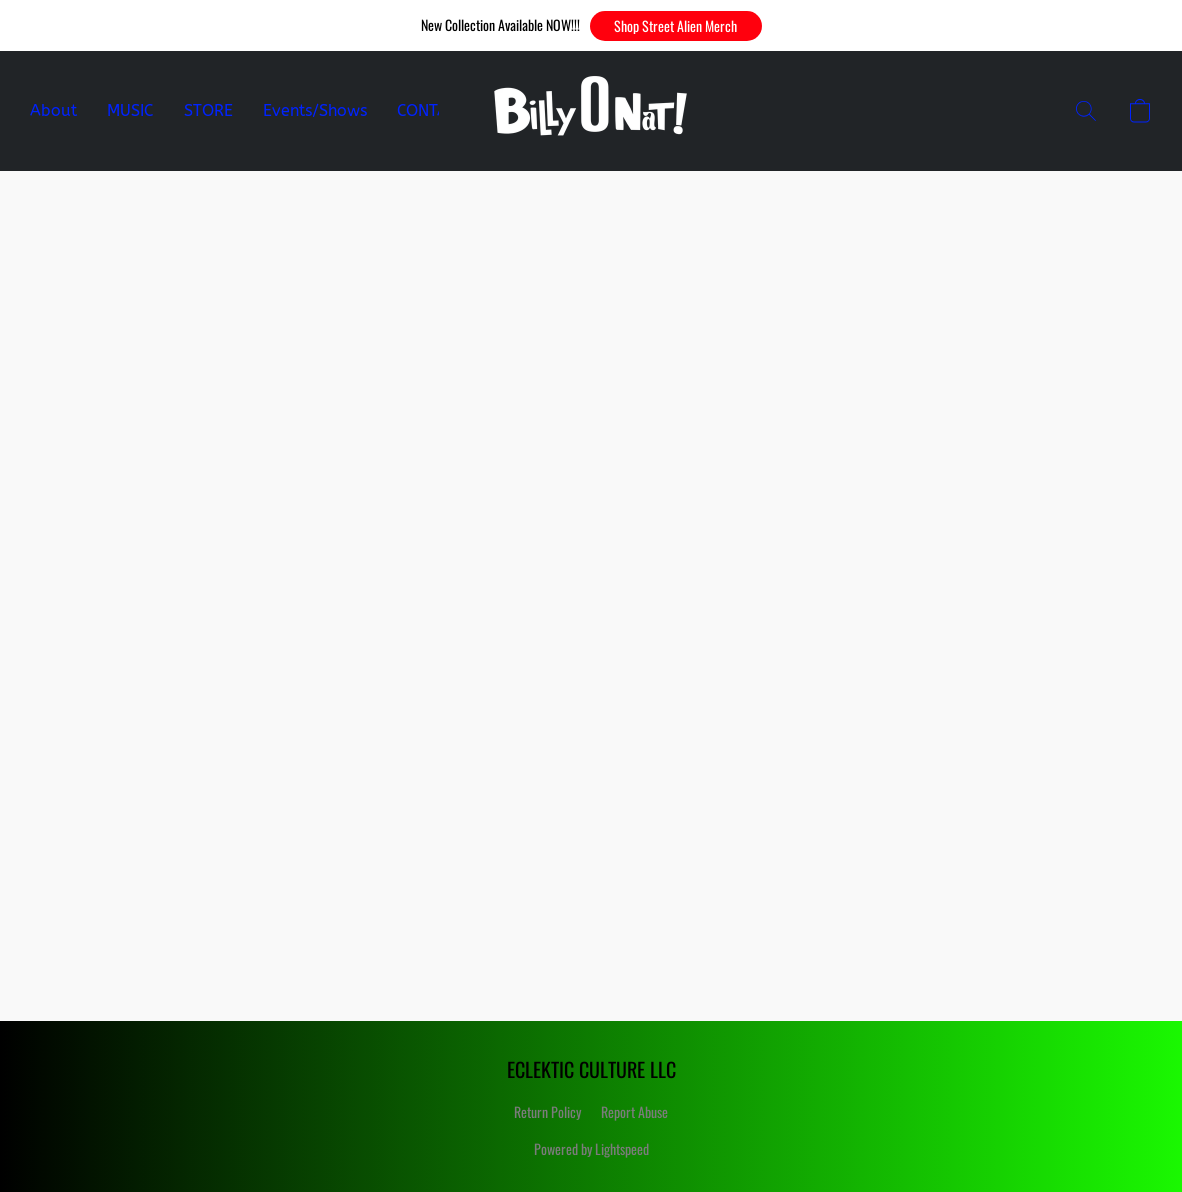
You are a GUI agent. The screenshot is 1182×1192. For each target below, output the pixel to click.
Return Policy (547, 1111)
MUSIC (130, 110)
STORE (208, 110)
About (53, 110)
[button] (676, 26)
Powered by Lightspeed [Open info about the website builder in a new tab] (591, 1148)
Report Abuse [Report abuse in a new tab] (634, 1111)
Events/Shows (315, 110)
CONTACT (432, 110)
